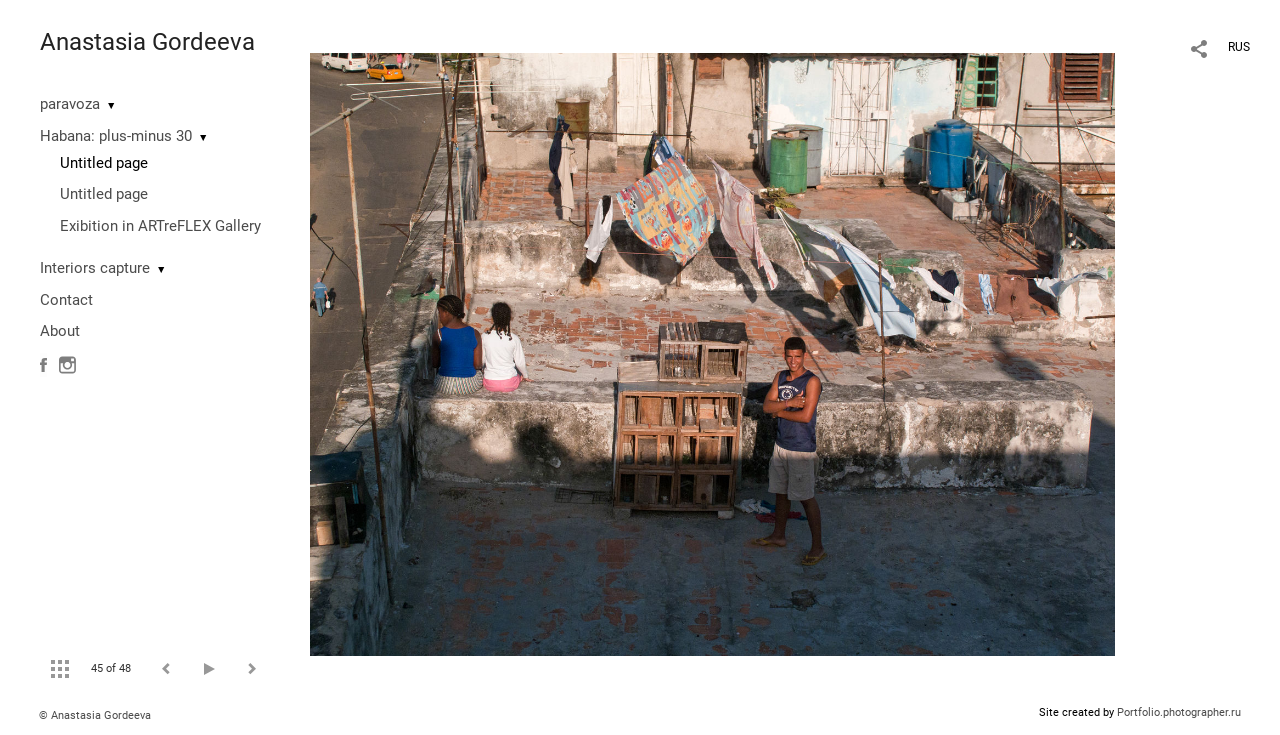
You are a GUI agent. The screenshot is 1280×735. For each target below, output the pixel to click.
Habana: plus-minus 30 (116, 136)
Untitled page (104, 163)
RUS (1239, 47)
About (60, 331)
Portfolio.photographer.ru (1179, 712)
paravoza (70, 104)
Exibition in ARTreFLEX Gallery (160, 226)
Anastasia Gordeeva (147, 42)
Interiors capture (95, 268)
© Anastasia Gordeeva (95, 715)
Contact (66, 300)
